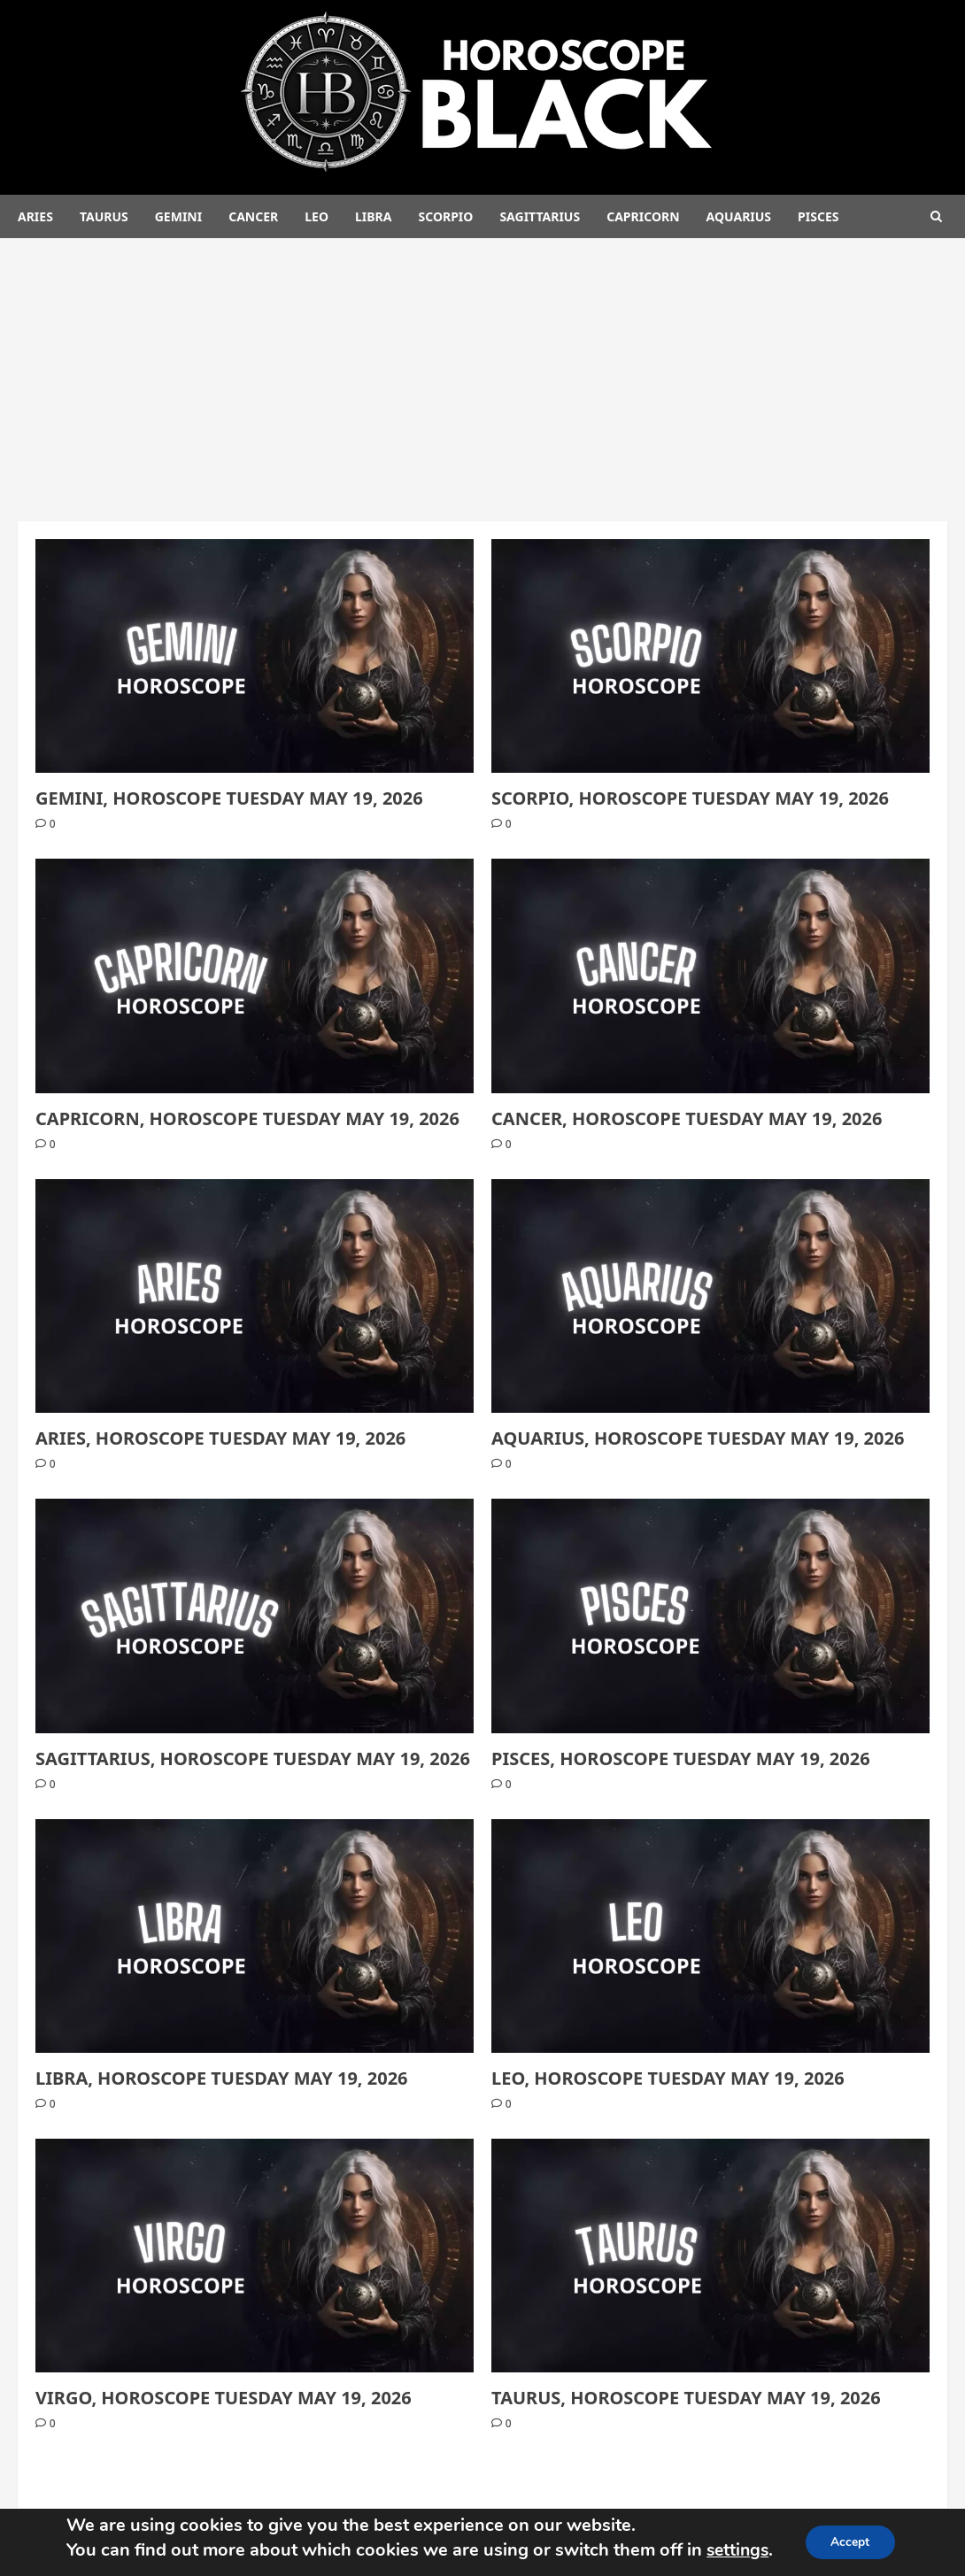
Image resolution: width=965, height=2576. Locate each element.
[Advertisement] (482, 371)
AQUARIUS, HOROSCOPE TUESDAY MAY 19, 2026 (697, 1438)
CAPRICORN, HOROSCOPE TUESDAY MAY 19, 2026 (247, 1118)
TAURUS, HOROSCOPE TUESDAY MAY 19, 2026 (686, 2398)
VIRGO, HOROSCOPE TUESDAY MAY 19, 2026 (223, 2398)
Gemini (178, 216)
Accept (851, 2542)
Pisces (818, 216)
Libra (373, 216)
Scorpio (445, 216)
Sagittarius (539, 216)
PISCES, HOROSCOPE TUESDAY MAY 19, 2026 (680, 1758)
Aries (35, 216)
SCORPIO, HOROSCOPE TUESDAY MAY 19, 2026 (690, 798)
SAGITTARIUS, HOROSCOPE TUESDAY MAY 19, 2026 (252, 1758)
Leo (316, 216)
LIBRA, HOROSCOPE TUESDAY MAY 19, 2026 (221, 2078)
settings (736, 2550)
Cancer (253, 216)
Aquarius (739, 216)
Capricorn (642, 216)
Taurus (104, 216)
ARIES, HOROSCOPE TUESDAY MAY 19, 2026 (220, 1438)
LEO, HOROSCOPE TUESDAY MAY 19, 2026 (668, 2078)
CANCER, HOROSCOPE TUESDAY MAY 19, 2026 (686, 1118)
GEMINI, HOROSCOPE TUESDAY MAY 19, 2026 (229, 798)
